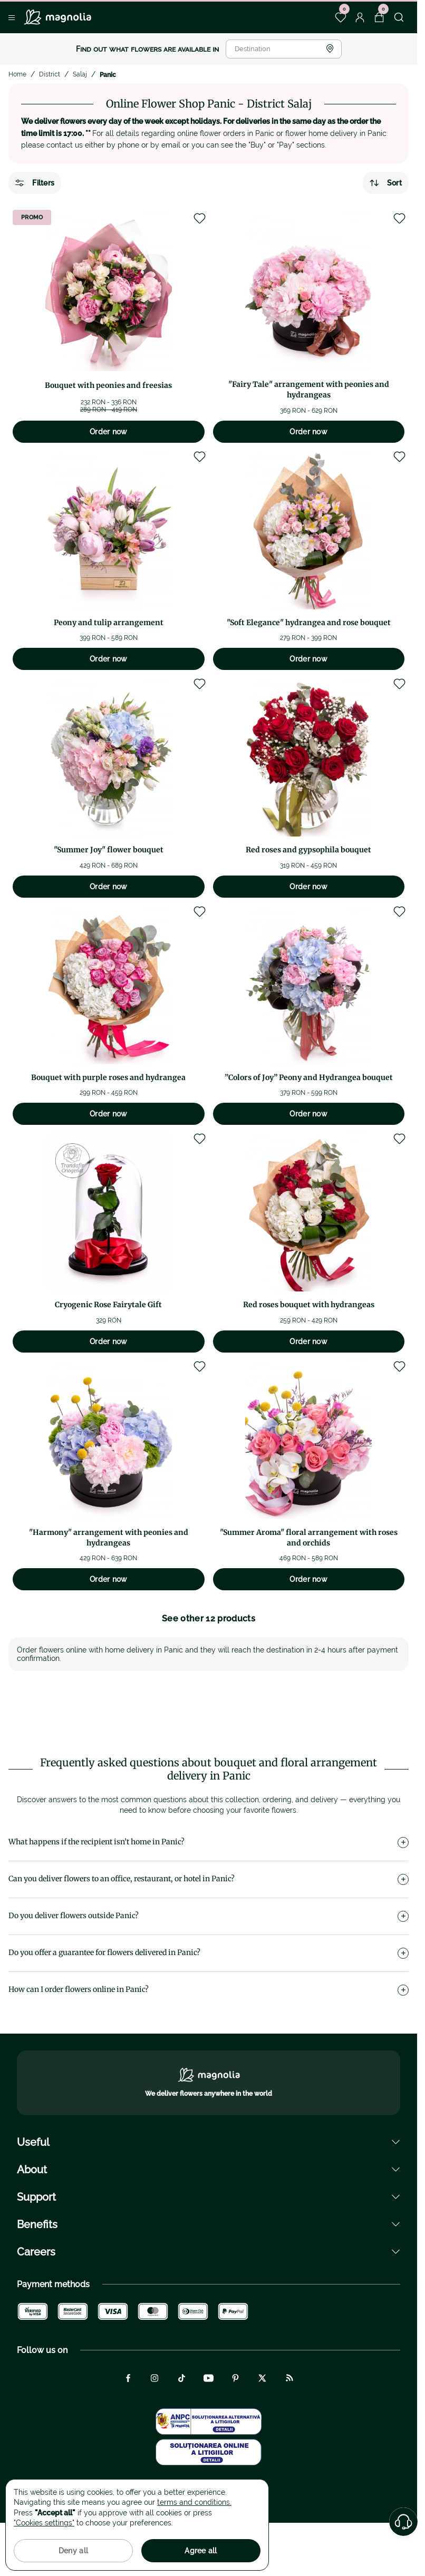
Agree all (201, 2550)
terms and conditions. (194, 2502)
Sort (386, 183)
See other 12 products (208, 1618)
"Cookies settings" (44, 2523)
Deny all (73, 2550)
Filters (34, 183)
